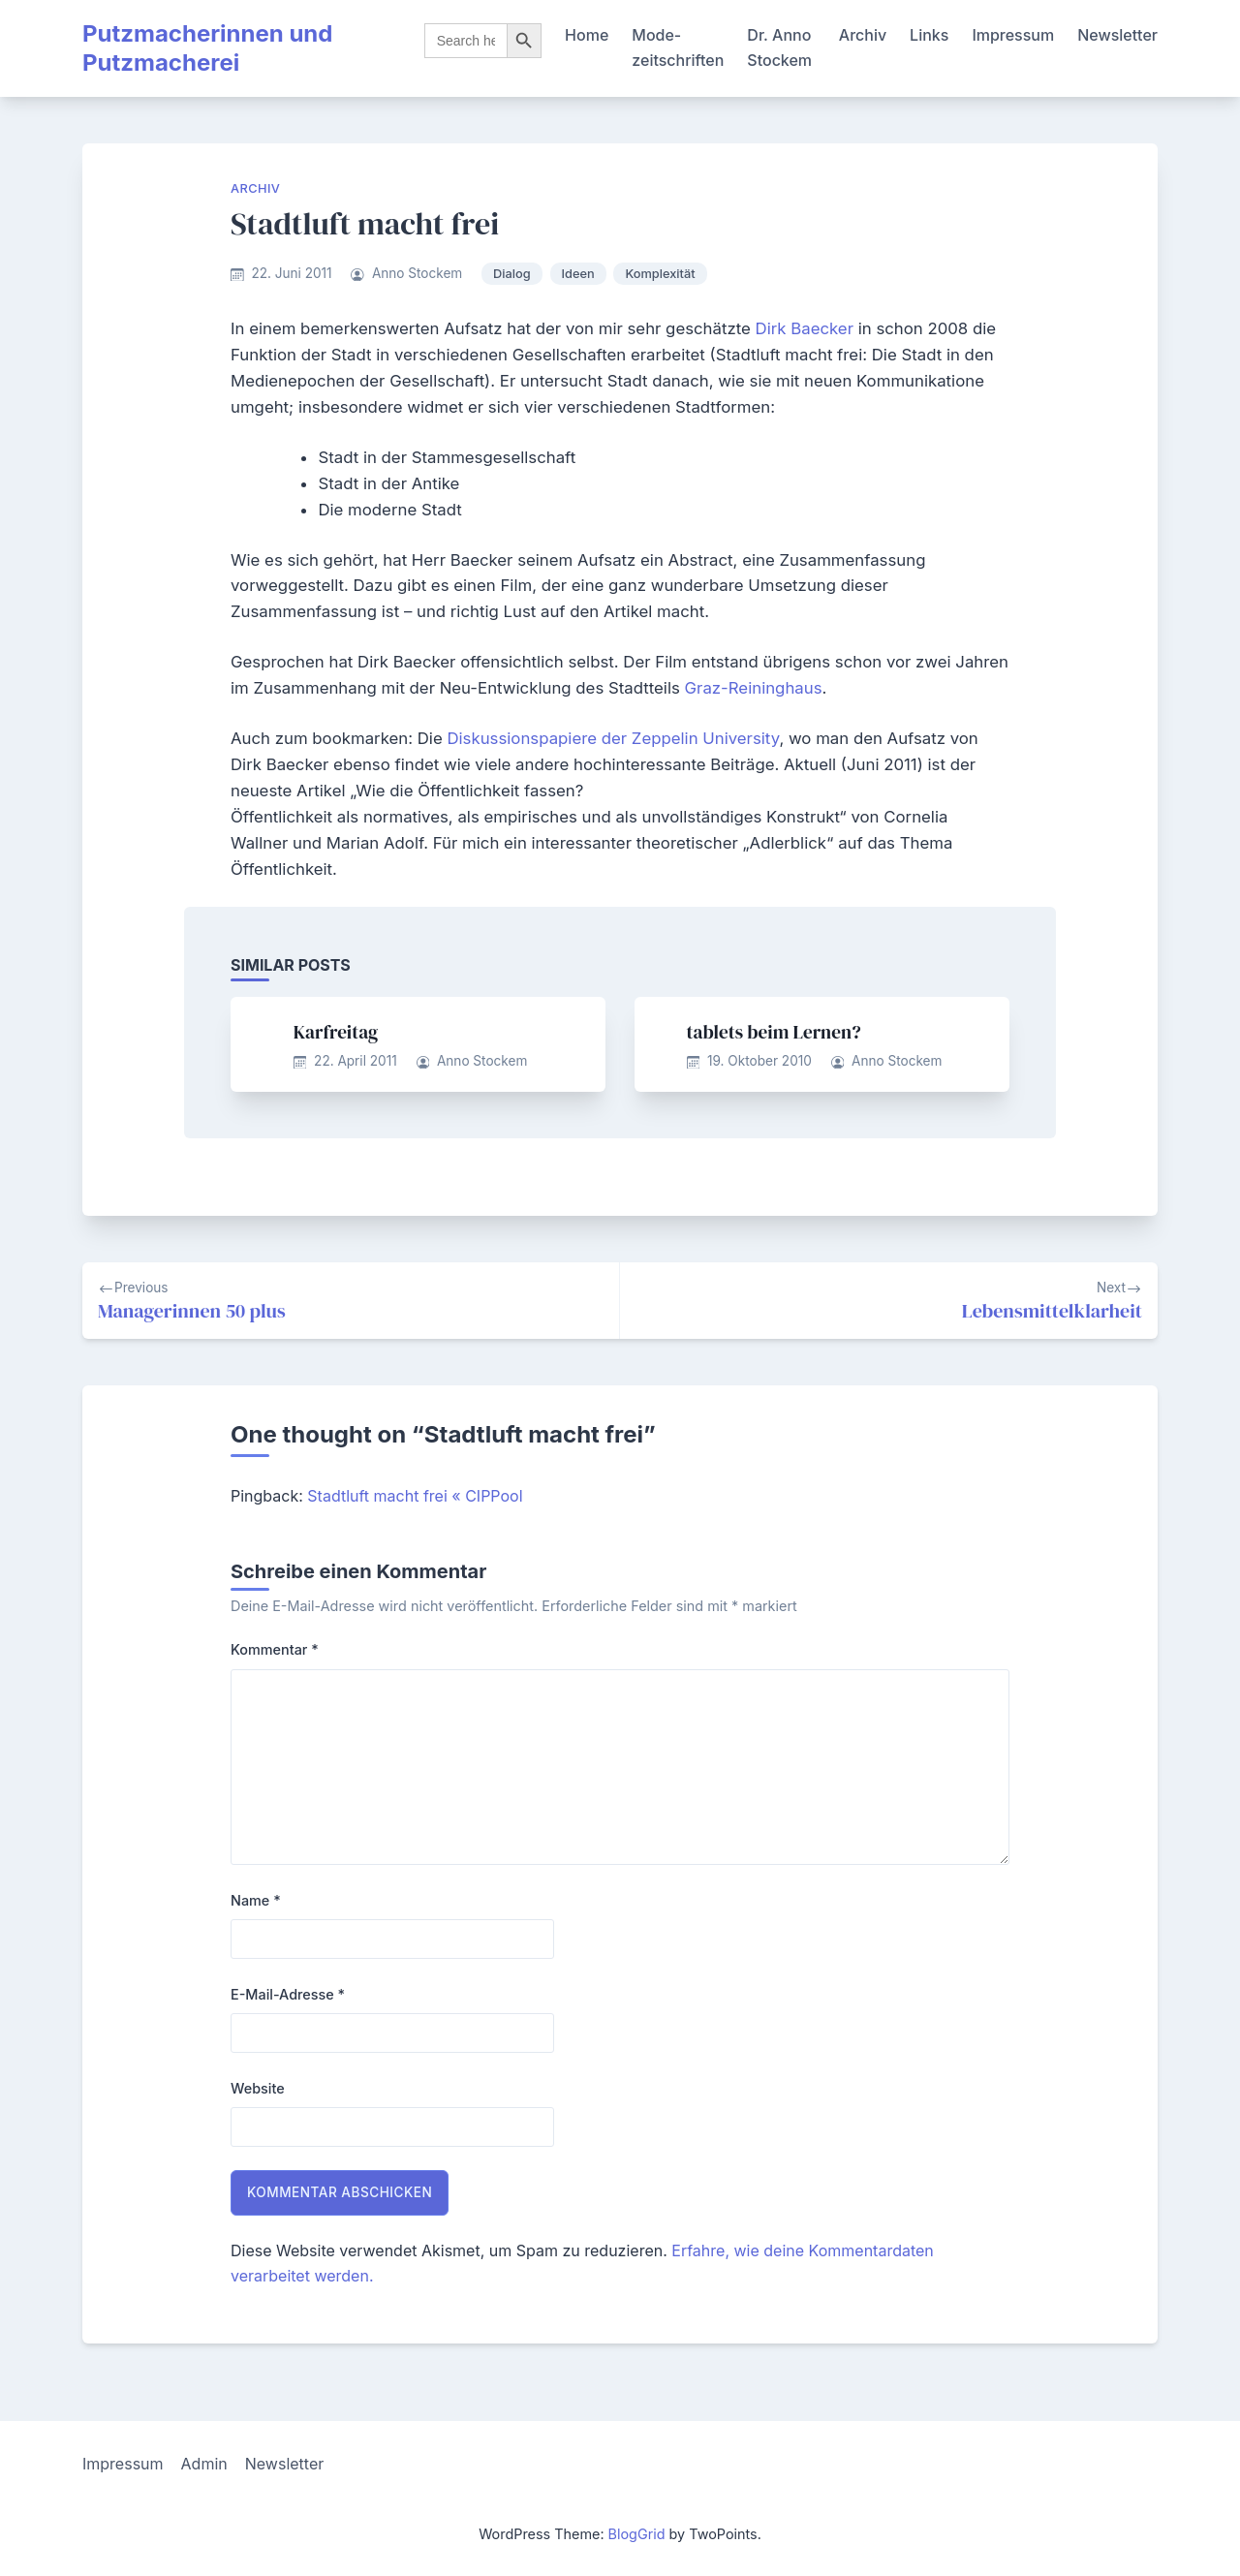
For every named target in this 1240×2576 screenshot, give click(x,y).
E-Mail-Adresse (288, 1994)
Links (929, 35)
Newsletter (1117, 35)
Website (258, 2088)
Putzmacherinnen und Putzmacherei (207, 48)
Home (586, 35)
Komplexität (660, 273)
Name (256, 1900)
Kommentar (275, 1649)
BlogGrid (637, 2534)
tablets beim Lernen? (774, 1031)
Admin (204, 2463)
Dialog (512, 273)
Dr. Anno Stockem (779, 47)
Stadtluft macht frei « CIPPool (414, 1495)
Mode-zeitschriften (678, 47)
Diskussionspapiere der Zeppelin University (613, 738)
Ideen (578, 273)
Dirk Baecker (807, 328)
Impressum (1013, 35)
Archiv (862, 35)
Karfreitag (336, 1031)
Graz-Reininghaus (753, 688)
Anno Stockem (417, 273)
